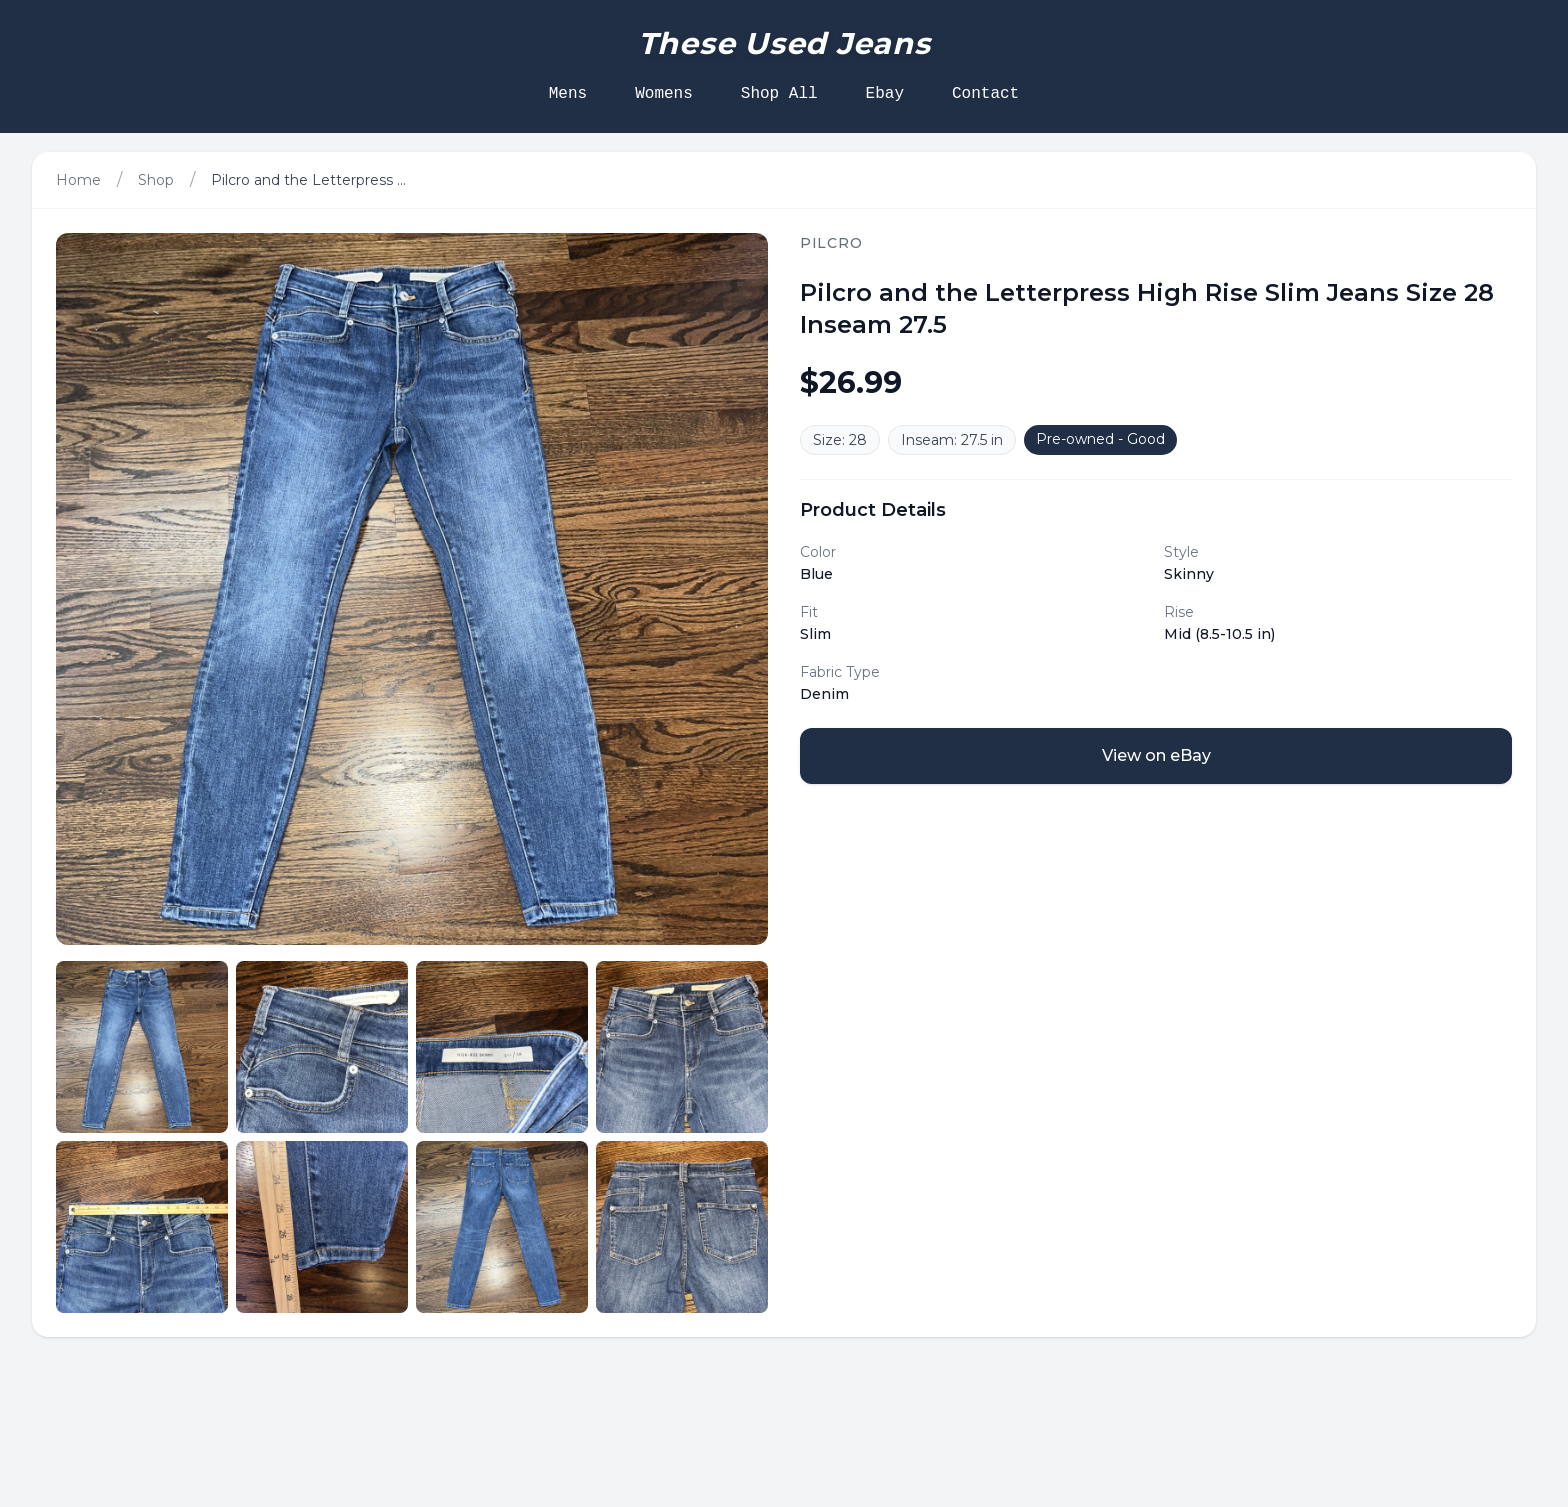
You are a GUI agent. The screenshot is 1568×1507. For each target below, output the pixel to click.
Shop (156, 180)
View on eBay (1156, 755)
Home (78, 180)
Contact (985, 94)
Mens (568, 94)
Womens (664, 94)
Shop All (779, 94)
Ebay (885, 94)
